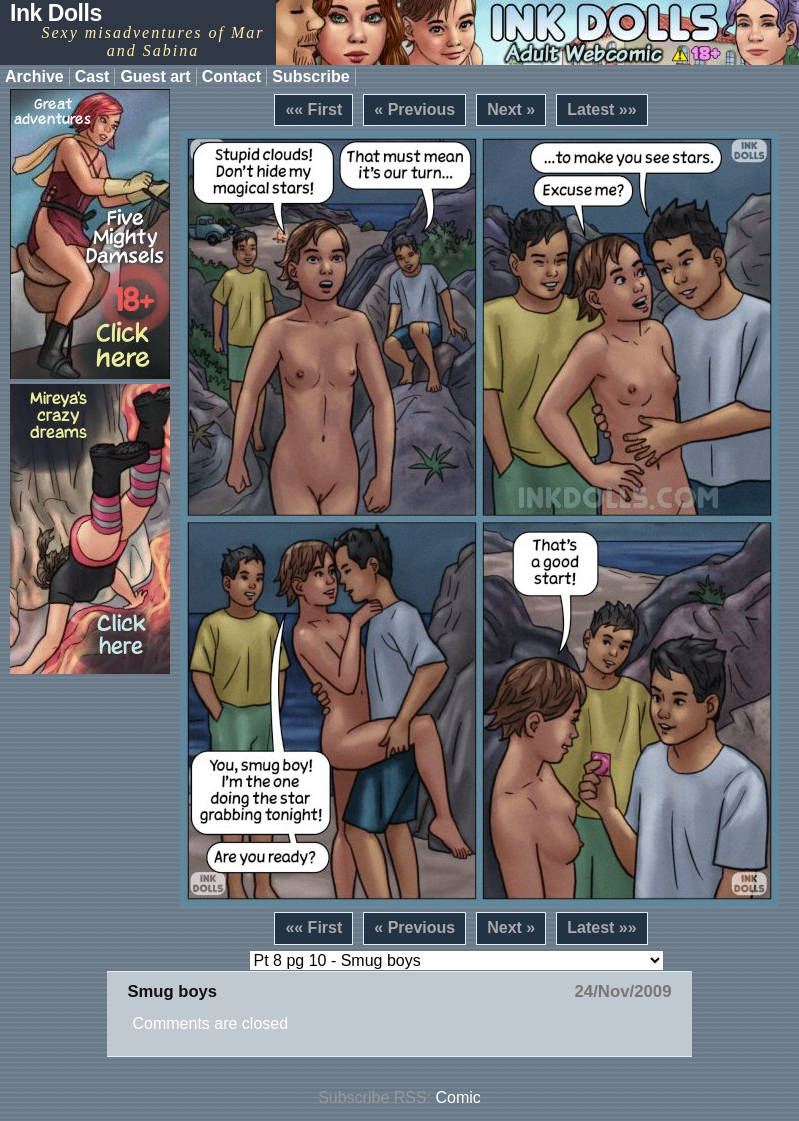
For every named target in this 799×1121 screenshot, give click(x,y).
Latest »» (601, 109)
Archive (34, 76)
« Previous (414, 109)
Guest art (155, 76)
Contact (232, 76)
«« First (313, 109)
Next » (511, 109)
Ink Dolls (56, 13)
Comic (458, 1097)
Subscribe (310, 76)
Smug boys (172, 991)
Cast (92, 76)
